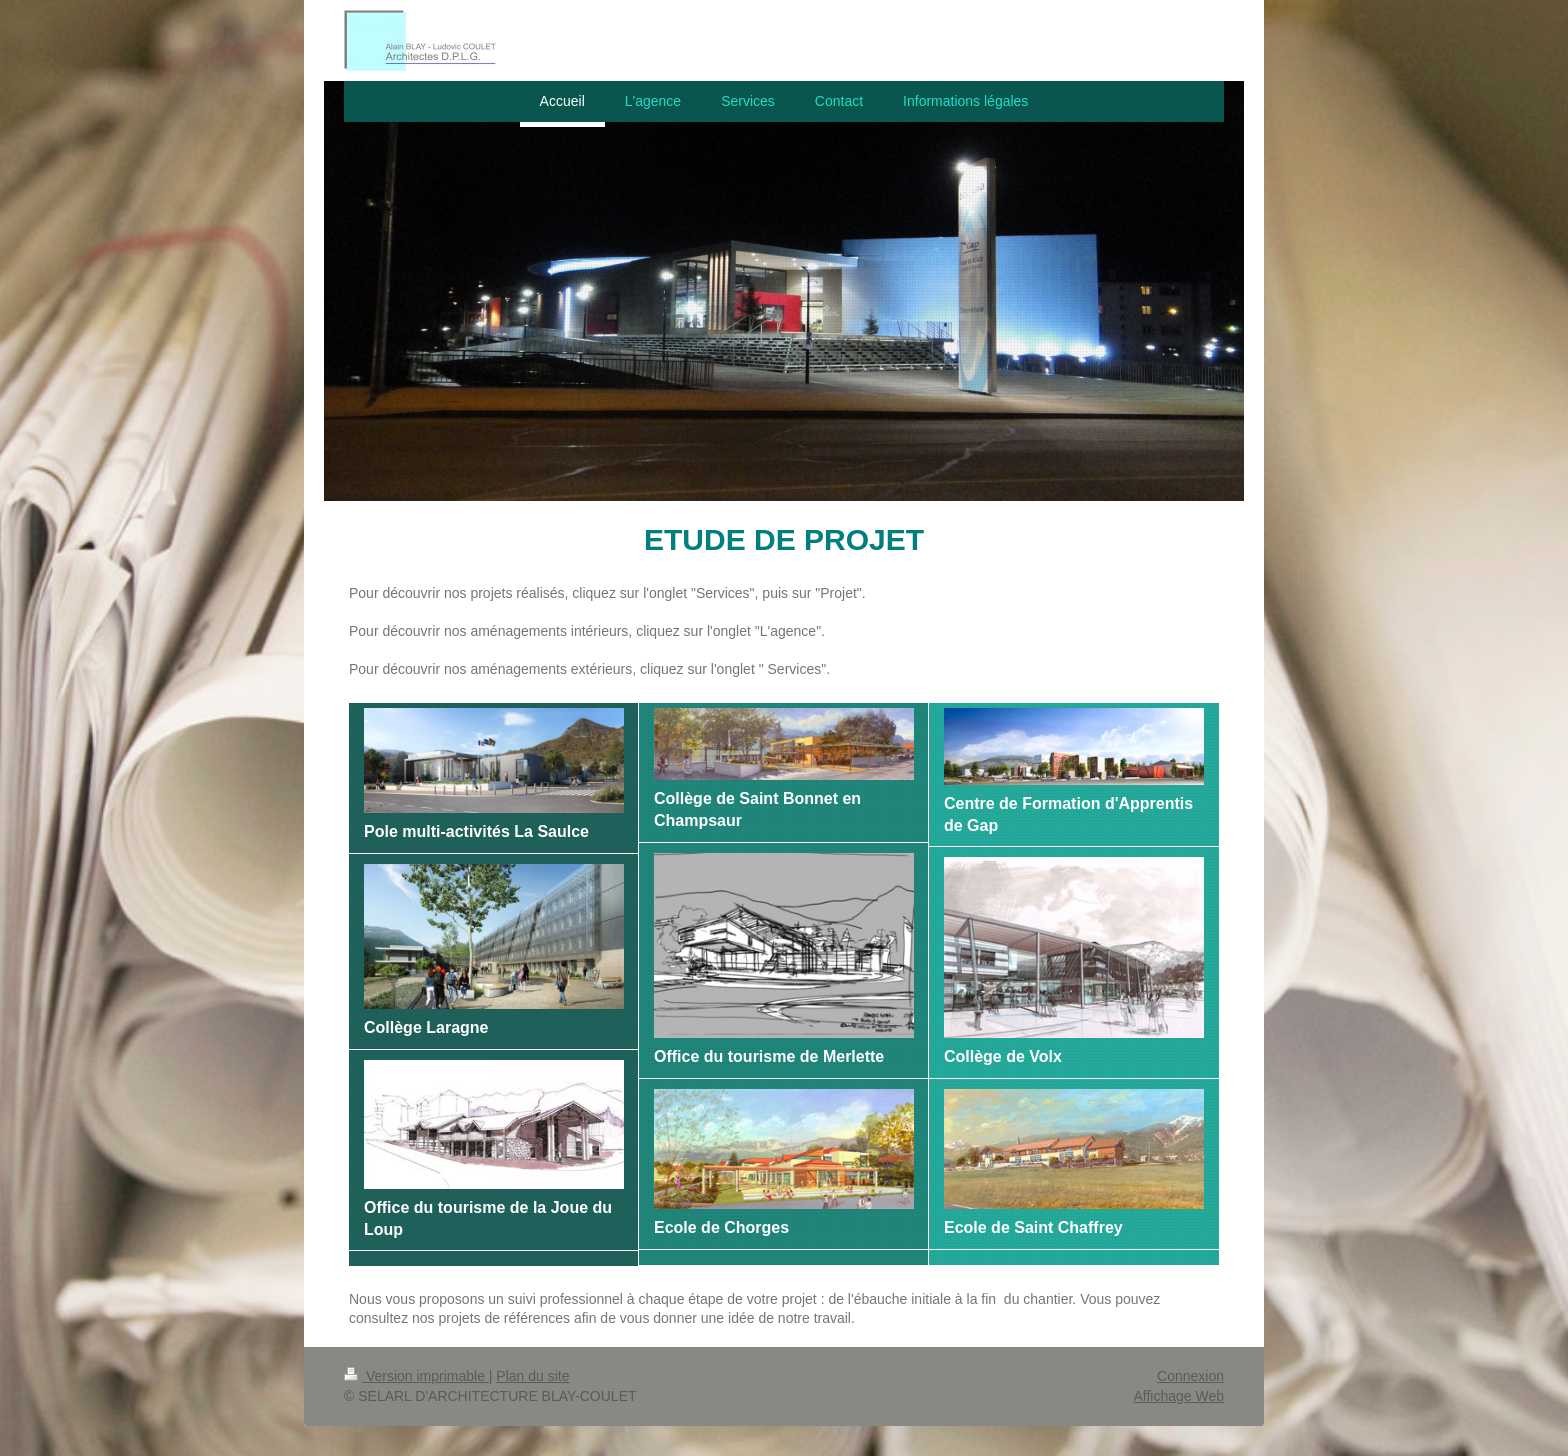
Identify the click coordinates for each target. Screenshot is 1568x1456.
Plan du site (532, 1376)
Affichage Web (1178, 1396)
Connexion (1190, 1376)
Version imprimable (416, 1376)
